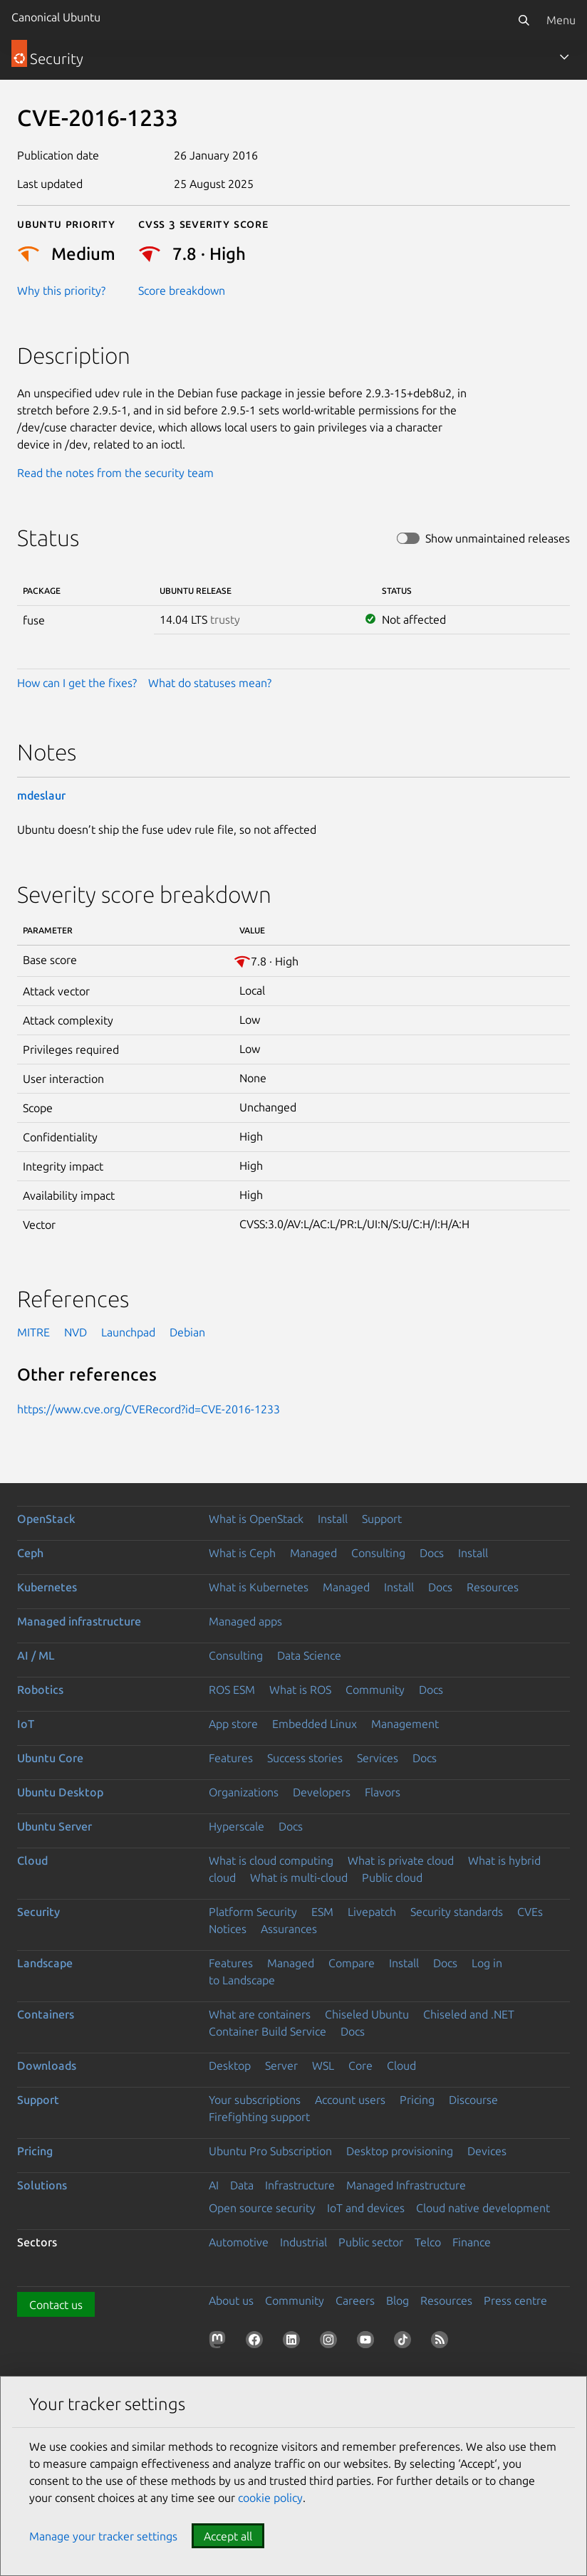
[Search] (523, 20)
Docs (432, 1552)
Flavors (382, 1792)
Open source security (262, 2207)
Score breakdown (181, 290)
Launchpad (128, 1332)
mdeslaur (41, 795)
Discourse (473, 2099)
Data (242, 2185)
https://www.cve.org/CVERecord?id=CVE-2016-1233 (148, 1409)
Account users (350, 2099)
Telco (428, 2242)
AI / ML (36, 1655)
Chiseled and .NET (468, 2014)
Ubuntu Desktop (60, 1792)
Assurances (289, 1928)
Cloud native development (483, 2207)
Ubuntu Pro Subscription (270, 2151)
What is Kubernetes (258, 1587)
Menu (561, 20)
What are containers (260, 2014)
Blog (397, 2300)
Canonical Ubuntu (55, 17)
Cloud (32, 1860)
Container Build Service (267, 2031)
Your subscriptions (255, 2099)
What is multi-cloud (299, 1877)
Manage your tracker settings (103, 2536)
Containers (45, 2014)
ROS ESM (232, 1689)
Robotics (40, 1689)
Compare (351, 1963)
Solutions (42, 2185)
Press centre (515, 2300)
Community (375, 1689)
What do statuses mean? (209, 682)
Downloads (46, 2065)
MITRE (33, 1332)
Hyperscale (236, 1826)
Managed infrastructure (79, 1621)
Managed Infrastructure (406, 2185)
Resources (493, 1587)
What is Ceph (242, 1552)
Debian (187, 1332)
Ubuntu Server (54, 1826)
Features (231, 1758)
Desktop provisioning (399, 2151)
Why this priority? (61, 290)
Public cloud (392, 1877)
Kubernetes (47, 1587)
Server (281, 2065)
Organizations (244, 1792)
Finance (471, 2242)
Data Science (309, 1655)
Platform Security (253, 1911)
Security (38, 1911)
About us (231, 2300)
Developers (321, 1792)
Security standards (456, 1911)
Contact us (56, 2304)
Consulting (378, 1552)
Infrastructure (300, 2185)
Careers (355, 2300)
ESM (322, 1911)
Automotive (239, 2242)
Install (333, 1518)
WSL (323, 2065)
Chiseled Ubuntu (367, 2014)
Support (382, 1518)
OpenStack (46, 1518)
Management (405, 1723)
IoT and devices (366, 2207)
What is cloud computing (271, 1860)
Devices (487, 2151)
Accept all (228, 2536)
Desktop (230, 2065)
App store (233, 1723)
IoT (25, 1723)
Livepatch (372, 1911)
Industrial (303, 2242)
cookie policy (270, 2497)
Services (377, 1758)
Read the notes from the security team (115, 472)
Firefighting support (259, 2116)
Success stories (305, 1758)
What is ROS (300, 1689)
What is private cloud (401, 1860)
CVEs (530, 1911)
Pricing (417, 2099)
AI (214, 2185)
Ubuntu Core (50, 1758)
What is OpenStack (256, 1518)
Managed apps (245, 1621)
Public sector (370, 2242)
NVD (75, 1332)
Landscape (45, 1963)
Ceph (30, 1552)
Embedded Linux (314, 1723)
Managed (313, 1552)
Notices (227, 1928)
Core (360, 2065)
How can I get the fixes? (77, 682)
